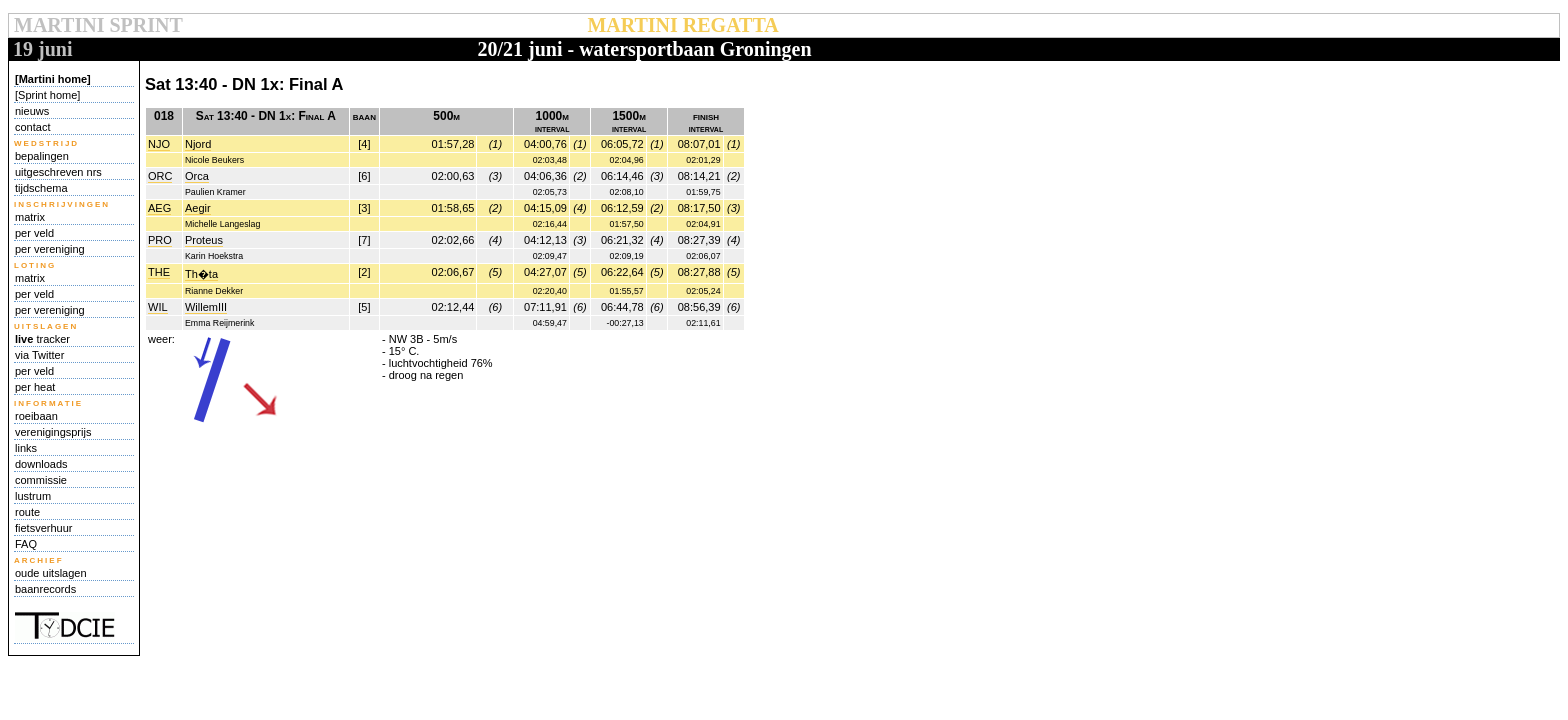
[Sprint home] (47, 95)
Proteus (204, 240)
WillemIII (206, 307)
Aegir (198, 208)
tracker (42, 339)
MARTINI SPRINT (98, 25)
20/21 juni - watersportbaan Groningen (644, 49)
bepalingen (42, 156)
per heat (35, 387)
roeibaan (36, 416)
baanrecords (45, 589)
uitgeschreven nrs (58, 172)
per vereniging (50, 249)
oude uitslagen (51, 573)
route (27, 512)
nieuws (32, 111)
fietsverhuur (43, 528)
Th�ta (201, 274)
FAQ (26, 544)
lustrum (33, 496)
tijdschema (41, 188)
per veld (34, 233)
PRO (160, 240)
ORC (160, 176)
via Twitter (39, 355)
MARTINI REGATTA (682, 25)
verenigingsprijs (53, 432)
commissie (41, 480)
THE (159, 272)
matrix (30, 217)
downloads (41, 464)
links (26, 448)
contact (32, 127)
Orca (197, 176)
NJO (159, 144)
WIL (158, 307)
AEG (159, 208)
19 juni (42, 49)
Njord (198, 144)
